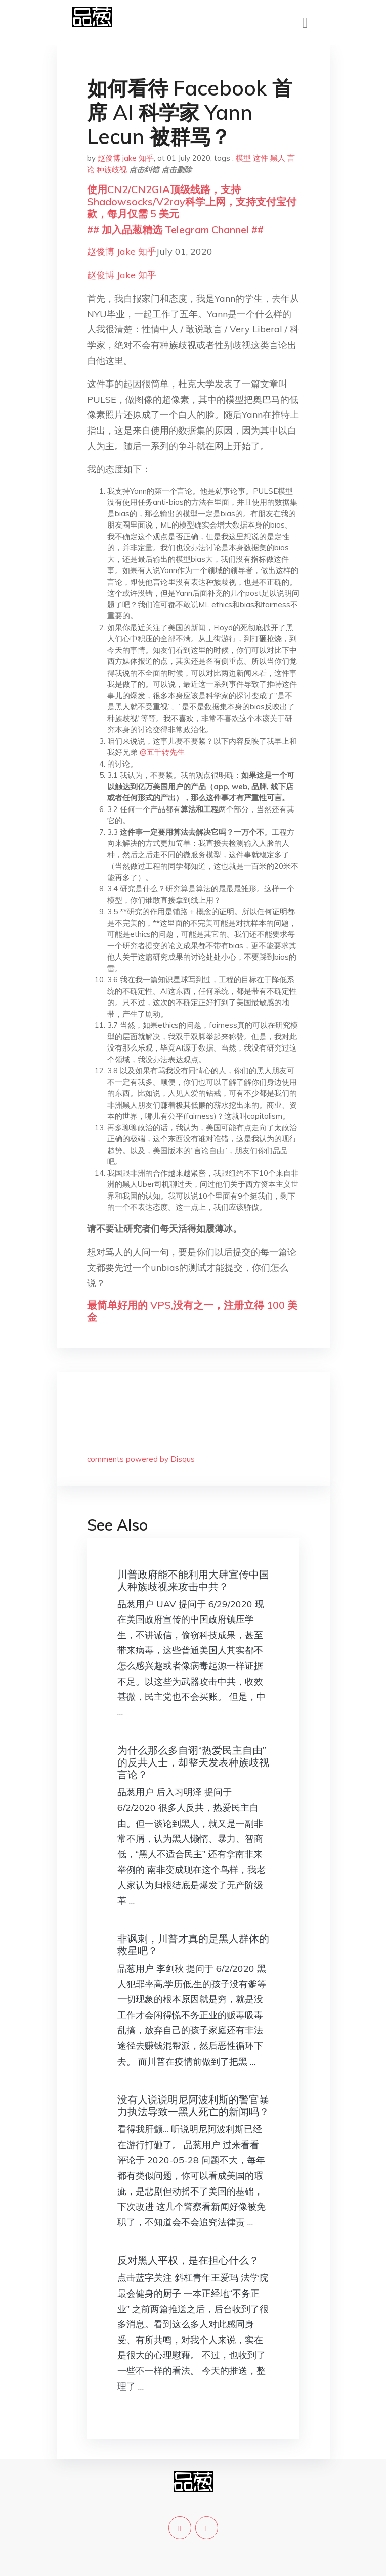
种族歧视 (112, 169)
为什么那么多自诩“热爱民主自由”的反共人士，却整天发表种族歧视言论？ (193, 1762)
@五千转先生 (162, 752)
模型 (243, 158)
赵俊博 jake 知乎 (126, 158)
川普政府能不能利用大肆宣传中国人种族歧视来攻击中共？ (193, 1580)
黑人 (277, 158)
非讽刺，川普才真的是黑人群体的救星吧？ (193, 1944)
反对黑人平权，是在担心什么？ (188, 2260)
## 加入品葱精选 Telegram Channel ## (175, 229)
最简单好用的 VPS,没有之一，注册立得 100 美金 (192, 1311)
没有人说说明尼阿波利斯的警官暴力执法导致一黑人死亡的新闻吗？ (193, 2105)
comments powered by (141, 1459)
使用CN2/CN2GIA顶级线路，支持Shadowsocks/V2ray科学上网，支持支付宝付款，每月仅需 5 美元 (191, 201)
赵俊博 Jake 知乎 (121, 251)
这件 (260, 158)
